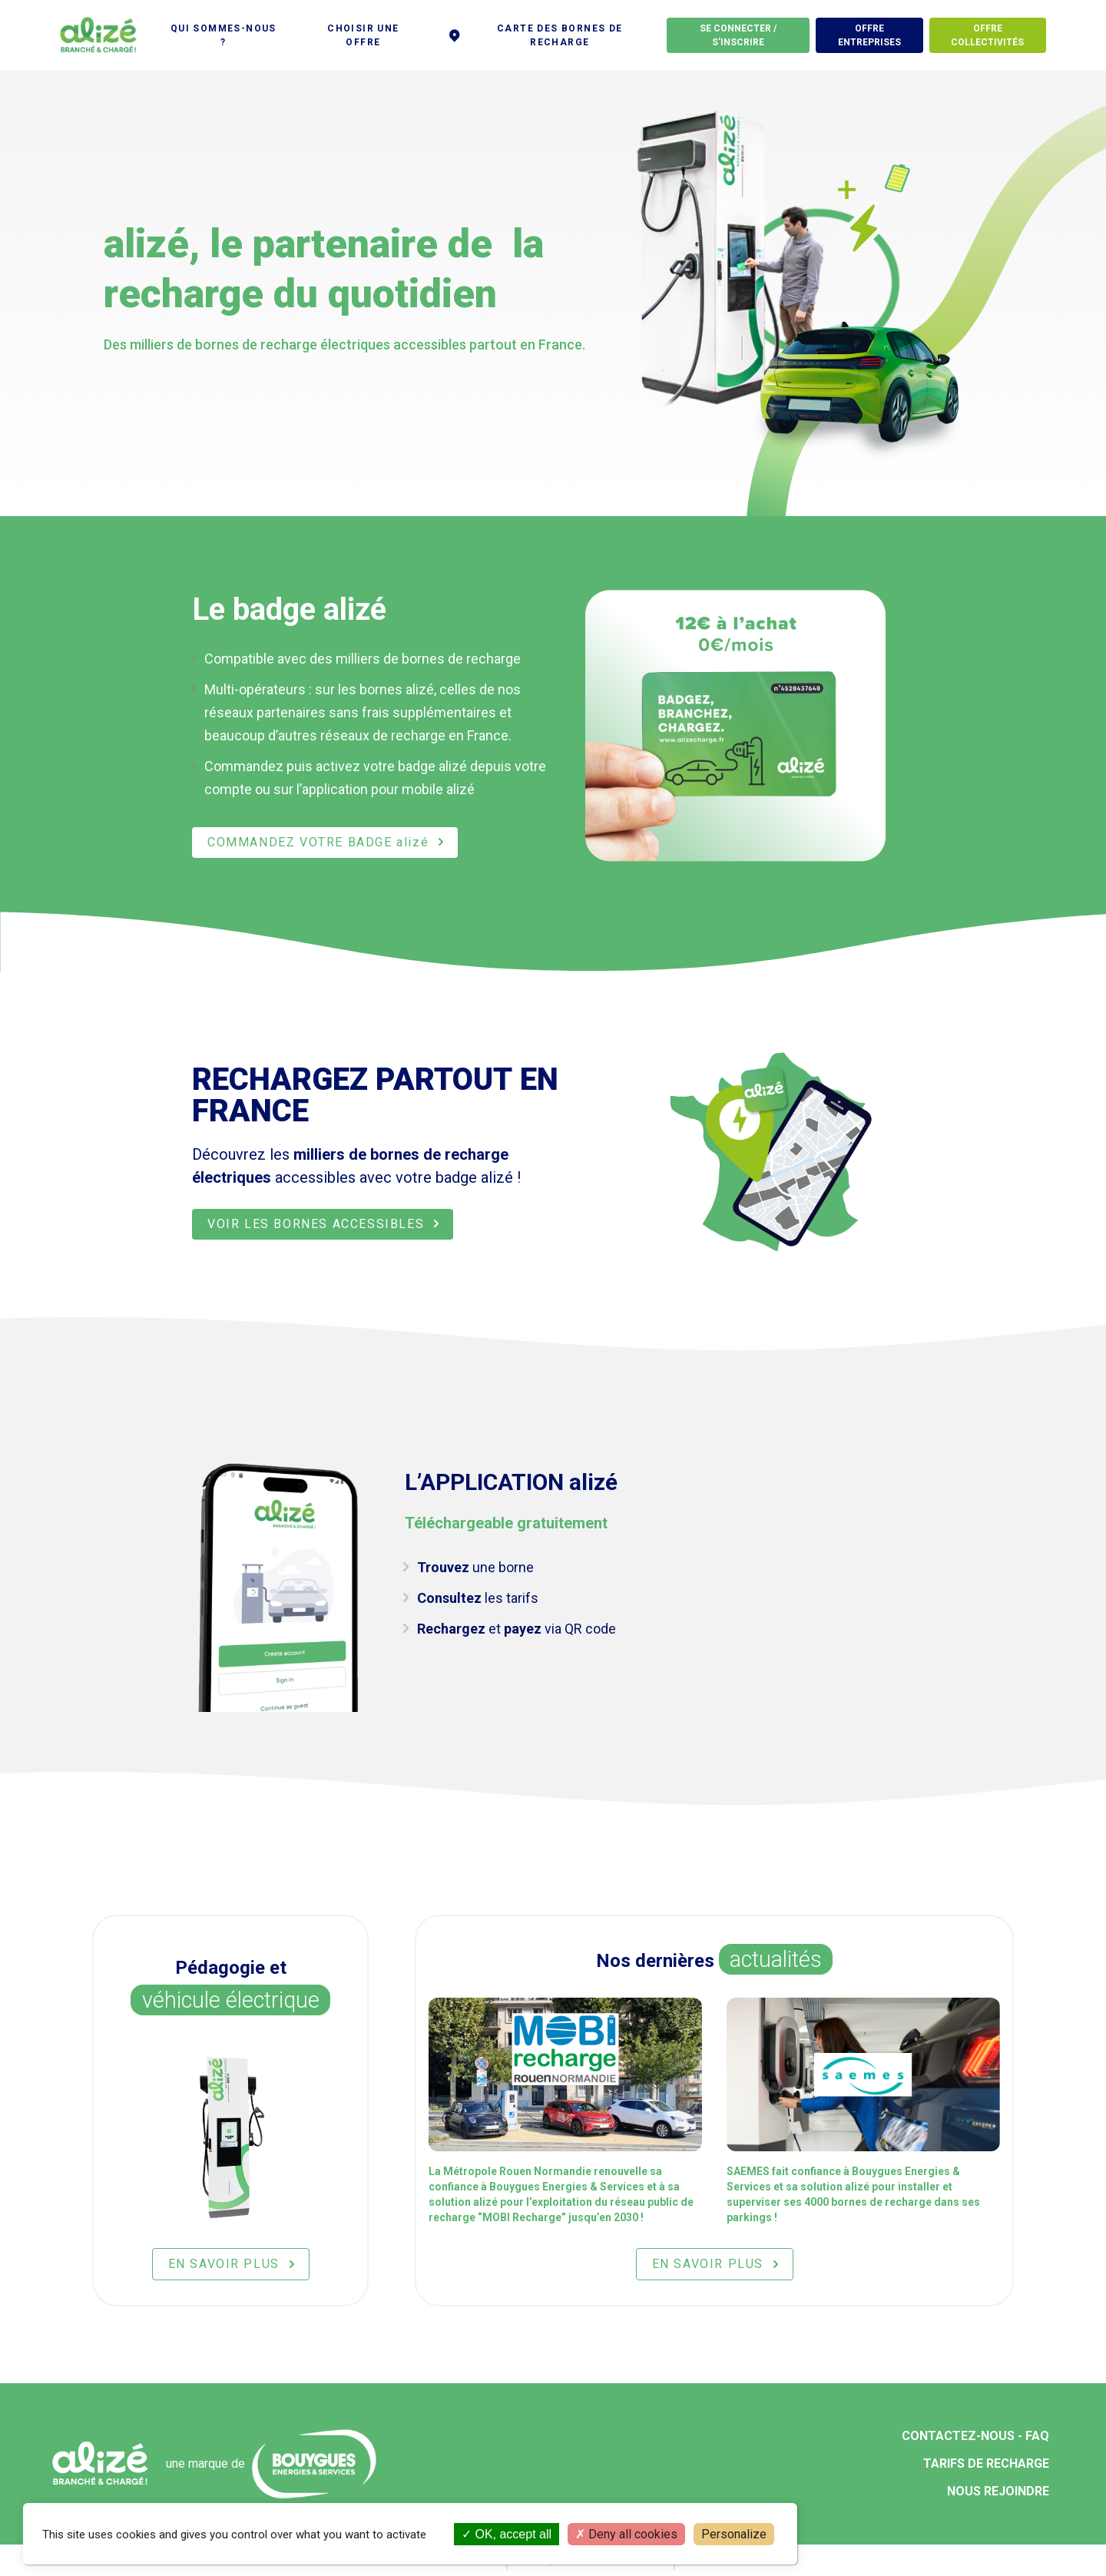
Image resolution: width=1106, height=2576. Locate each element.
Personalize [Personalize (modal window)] (734, 2534)
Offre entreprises (869, 35)
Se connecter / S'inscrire (738, 35)
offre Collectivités (987, 35)
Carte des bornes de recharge (534, 35)
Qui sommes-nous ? (223, 35)
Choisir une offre (363, 35)
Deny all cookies (626, 2534)
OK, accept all (506, 2534)
